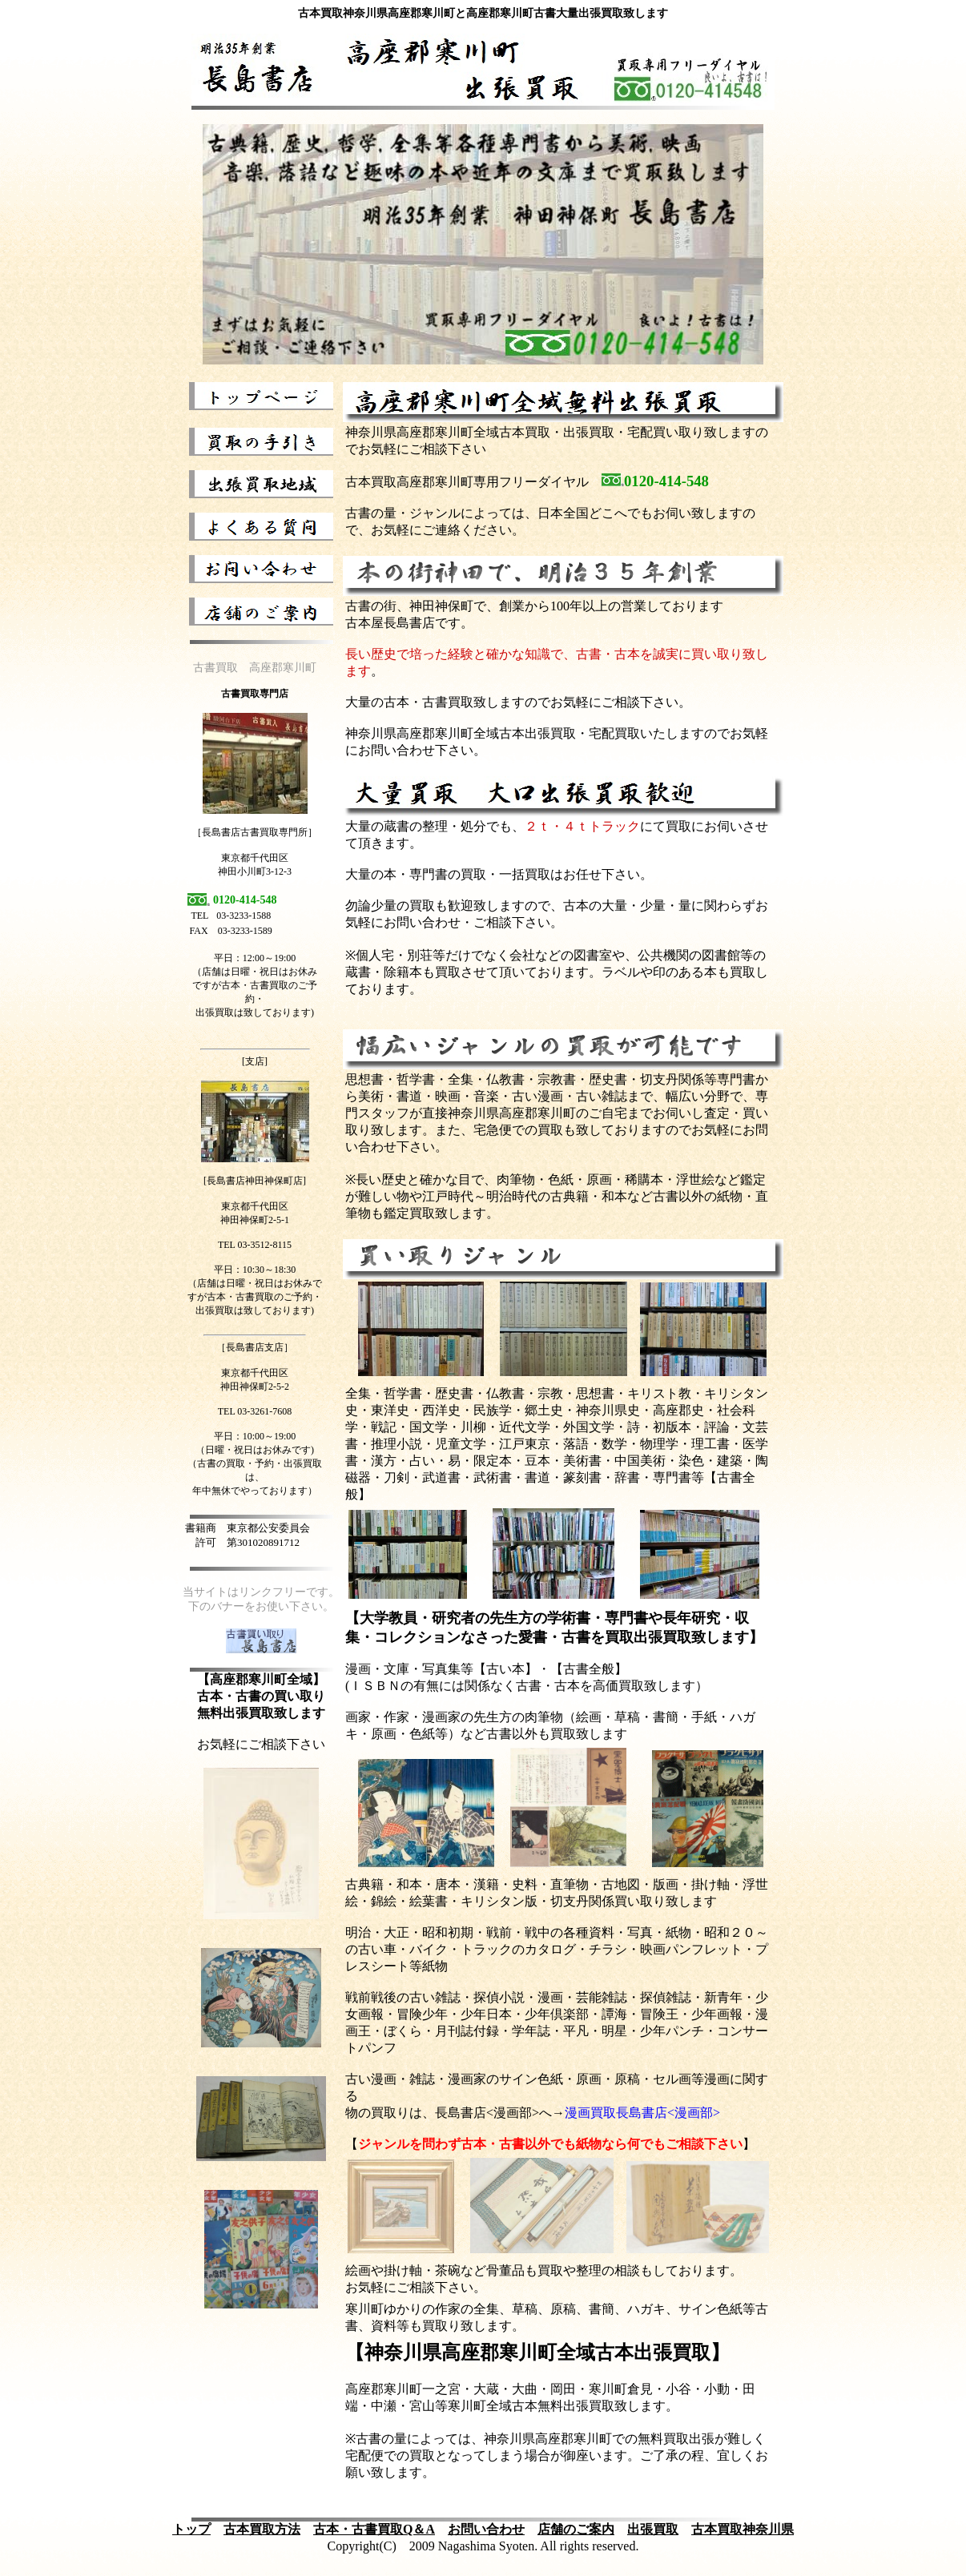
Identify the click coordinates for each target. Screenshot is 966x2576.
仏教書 (505, 1393)
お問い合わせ (486, 2529)
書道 (537, 1477)
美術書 (582, 1460)
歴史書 (454, 1393)
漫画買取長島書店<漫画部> (642, 2112)
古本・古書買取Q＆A (374, 2529)
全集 (358, 1393)
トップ (191, 2529)
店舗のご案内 (575, 2529)
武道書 (441, 1477)
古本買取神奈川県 (742, 2529)
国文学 (428, 1427)
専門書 (672, 1477)
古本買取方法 (261, 2529)
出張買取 (652, 2529)
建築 (730, 1460)
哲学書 (403, 1393)
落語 (576, 1444)
